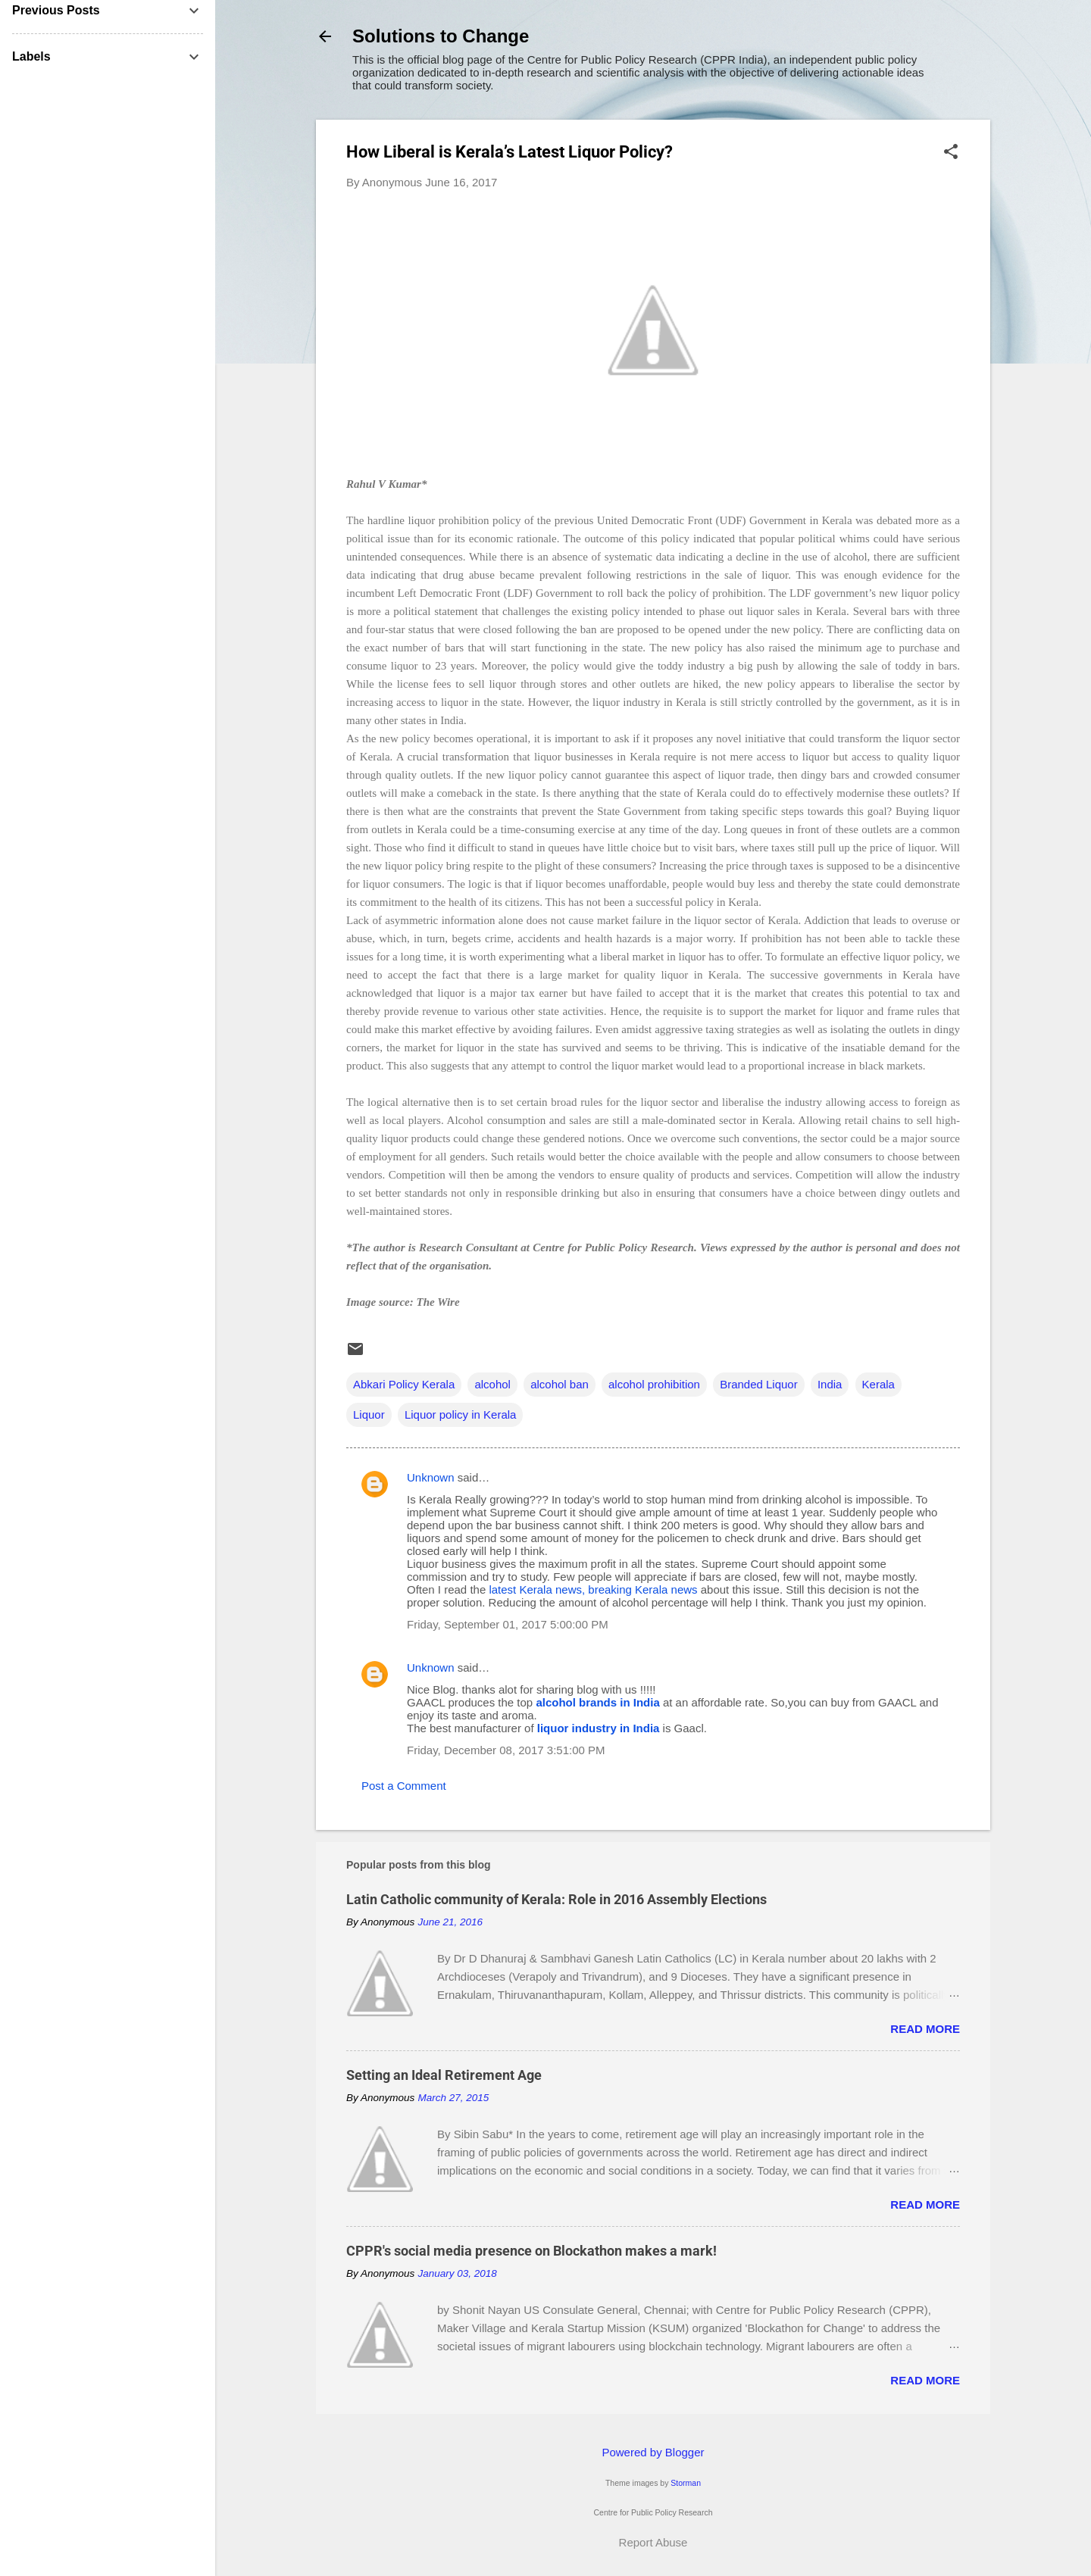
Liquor (369, 1414)
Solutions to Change (440, 36)
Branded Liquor (759, 1384)
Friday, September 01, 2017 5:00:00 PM (507, 1624)
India (829, 1384)
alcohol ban (559, 1384)
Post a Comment (403, 1785)
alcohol (492, 1384)
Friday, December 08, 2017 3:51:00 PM (506, 1750)
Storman (686, 2482)
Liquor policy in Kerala (461, 1414)
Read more (925, 2028)
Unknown (431, 1477)
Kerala (878, 1384)
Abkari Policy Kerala (404, 1384)
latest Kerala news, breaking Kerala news (593, 1589)
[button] (951, 152)
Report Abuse (653, 2542)
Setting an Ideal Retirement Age (444, 2075)
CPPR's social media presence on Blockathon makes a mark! (531, 2251)
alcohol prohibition (654, 1384)
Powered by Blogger (653, 2452)
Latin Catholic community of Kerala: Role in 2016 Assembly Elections (556, 1899)
